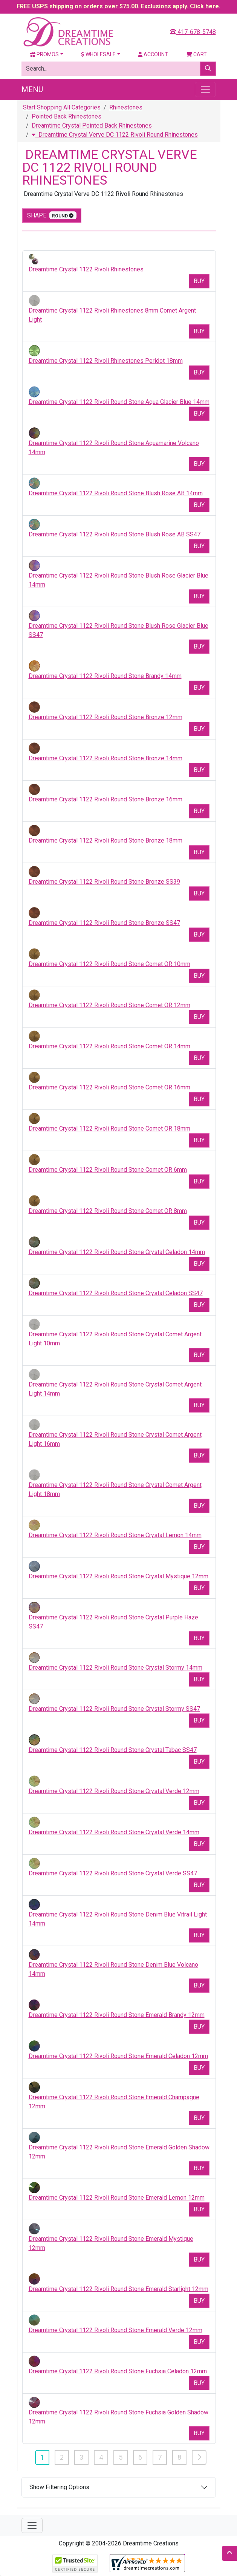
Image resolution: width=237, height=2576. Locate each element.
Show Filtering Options (59, 2487)
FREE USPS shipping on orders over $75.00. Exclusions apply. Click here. (118, 6)
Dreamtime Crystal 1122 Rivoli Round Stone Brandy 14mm (105, 675)
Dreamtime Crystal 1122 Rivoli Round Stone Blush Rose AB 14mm (116, 493)
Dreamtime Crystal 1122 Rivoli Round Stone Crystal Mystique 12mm (118, 1576)
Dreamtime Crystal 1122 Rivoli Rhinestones (86, 269)
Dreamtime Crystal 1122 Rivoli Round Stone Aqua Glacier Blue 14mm (119, 401)
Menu (32, 89)
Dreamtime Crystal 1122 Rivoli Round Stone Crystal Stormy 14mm (115, 1667)
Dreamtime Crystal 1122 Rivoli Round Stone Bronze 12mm (105, 717)
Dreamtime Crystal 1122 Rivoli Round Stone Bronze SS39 (104, 881)
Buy (199, 281)
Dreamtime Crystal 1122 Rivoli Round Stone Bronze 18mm (105, 840)
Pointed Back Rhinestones (66, 116)
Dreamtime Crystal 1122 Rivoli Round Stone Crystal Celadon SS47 (116, 1293)
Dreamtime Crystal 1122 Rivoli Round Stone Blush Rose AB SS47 (114, 534)
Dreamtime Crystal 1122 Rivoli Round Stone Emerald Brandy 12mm (117, 2014)
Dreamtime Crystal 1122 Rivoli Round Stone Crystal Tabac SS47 (113, 1749)
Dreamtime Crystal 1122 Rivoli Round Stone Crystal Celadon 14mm (117, 1252)
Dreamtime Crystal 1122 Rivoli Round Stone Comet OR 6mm (108, 1169)
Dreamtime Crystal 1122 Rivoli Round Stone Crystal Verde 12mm (114, 1791)
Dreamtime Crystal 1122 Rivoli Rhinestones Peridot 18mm (106, 360)
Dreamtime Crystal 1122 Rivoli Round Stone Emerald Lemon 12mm (117, 2197)
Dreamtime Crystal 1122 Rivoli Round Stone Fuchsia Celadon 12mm (118, 2371)
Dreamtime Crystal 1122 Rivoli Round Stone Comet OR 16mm (109, 1087)
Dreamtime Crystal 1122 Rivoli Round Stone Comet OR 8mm (108, 1210)
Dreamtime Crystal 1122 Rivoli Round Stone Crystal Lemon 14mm (115, 1535)
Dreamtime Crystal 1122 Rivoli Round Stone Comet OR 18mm (109, 1128)
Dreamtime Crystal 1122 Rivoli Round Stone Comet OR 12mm (109, 1005)
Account (153, 54)
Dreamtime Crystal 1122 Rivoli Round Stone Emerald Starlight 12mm (118, 2289)
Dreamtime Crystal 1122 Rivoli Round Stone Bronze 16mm (105, 799)
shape (52, 215)
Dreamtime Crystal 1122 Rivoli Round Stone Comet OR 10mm (109, 964)
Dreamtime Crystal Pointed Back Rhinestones (92, 125)
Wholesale (98, 54)
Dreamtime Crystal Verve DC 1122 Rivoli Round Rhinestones (115, 134)
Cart (196, 54)
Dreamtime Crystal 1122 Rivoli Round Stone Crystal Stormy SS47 (114, 1708)
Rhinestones (125, 107)
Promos (44, 54)
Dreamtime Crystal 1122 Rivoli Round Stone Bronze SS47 (104, 922)
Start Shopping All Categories (62, 107)
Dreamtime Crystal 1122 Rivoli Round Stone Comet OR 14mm (109, 1046)
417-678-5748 (193, 31)
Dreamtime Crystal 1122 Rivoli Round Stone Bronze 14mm (105, 758)
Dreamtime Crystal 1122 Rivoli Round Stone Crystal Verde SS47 (113, 1873)
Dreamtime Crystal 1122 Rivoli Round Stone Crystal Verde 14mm (114, 1832)
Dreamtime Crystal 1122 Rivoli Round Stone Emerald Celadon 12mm (118, 2056)
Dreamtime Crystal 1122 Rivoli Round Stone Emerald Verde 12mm (115, 2330)
